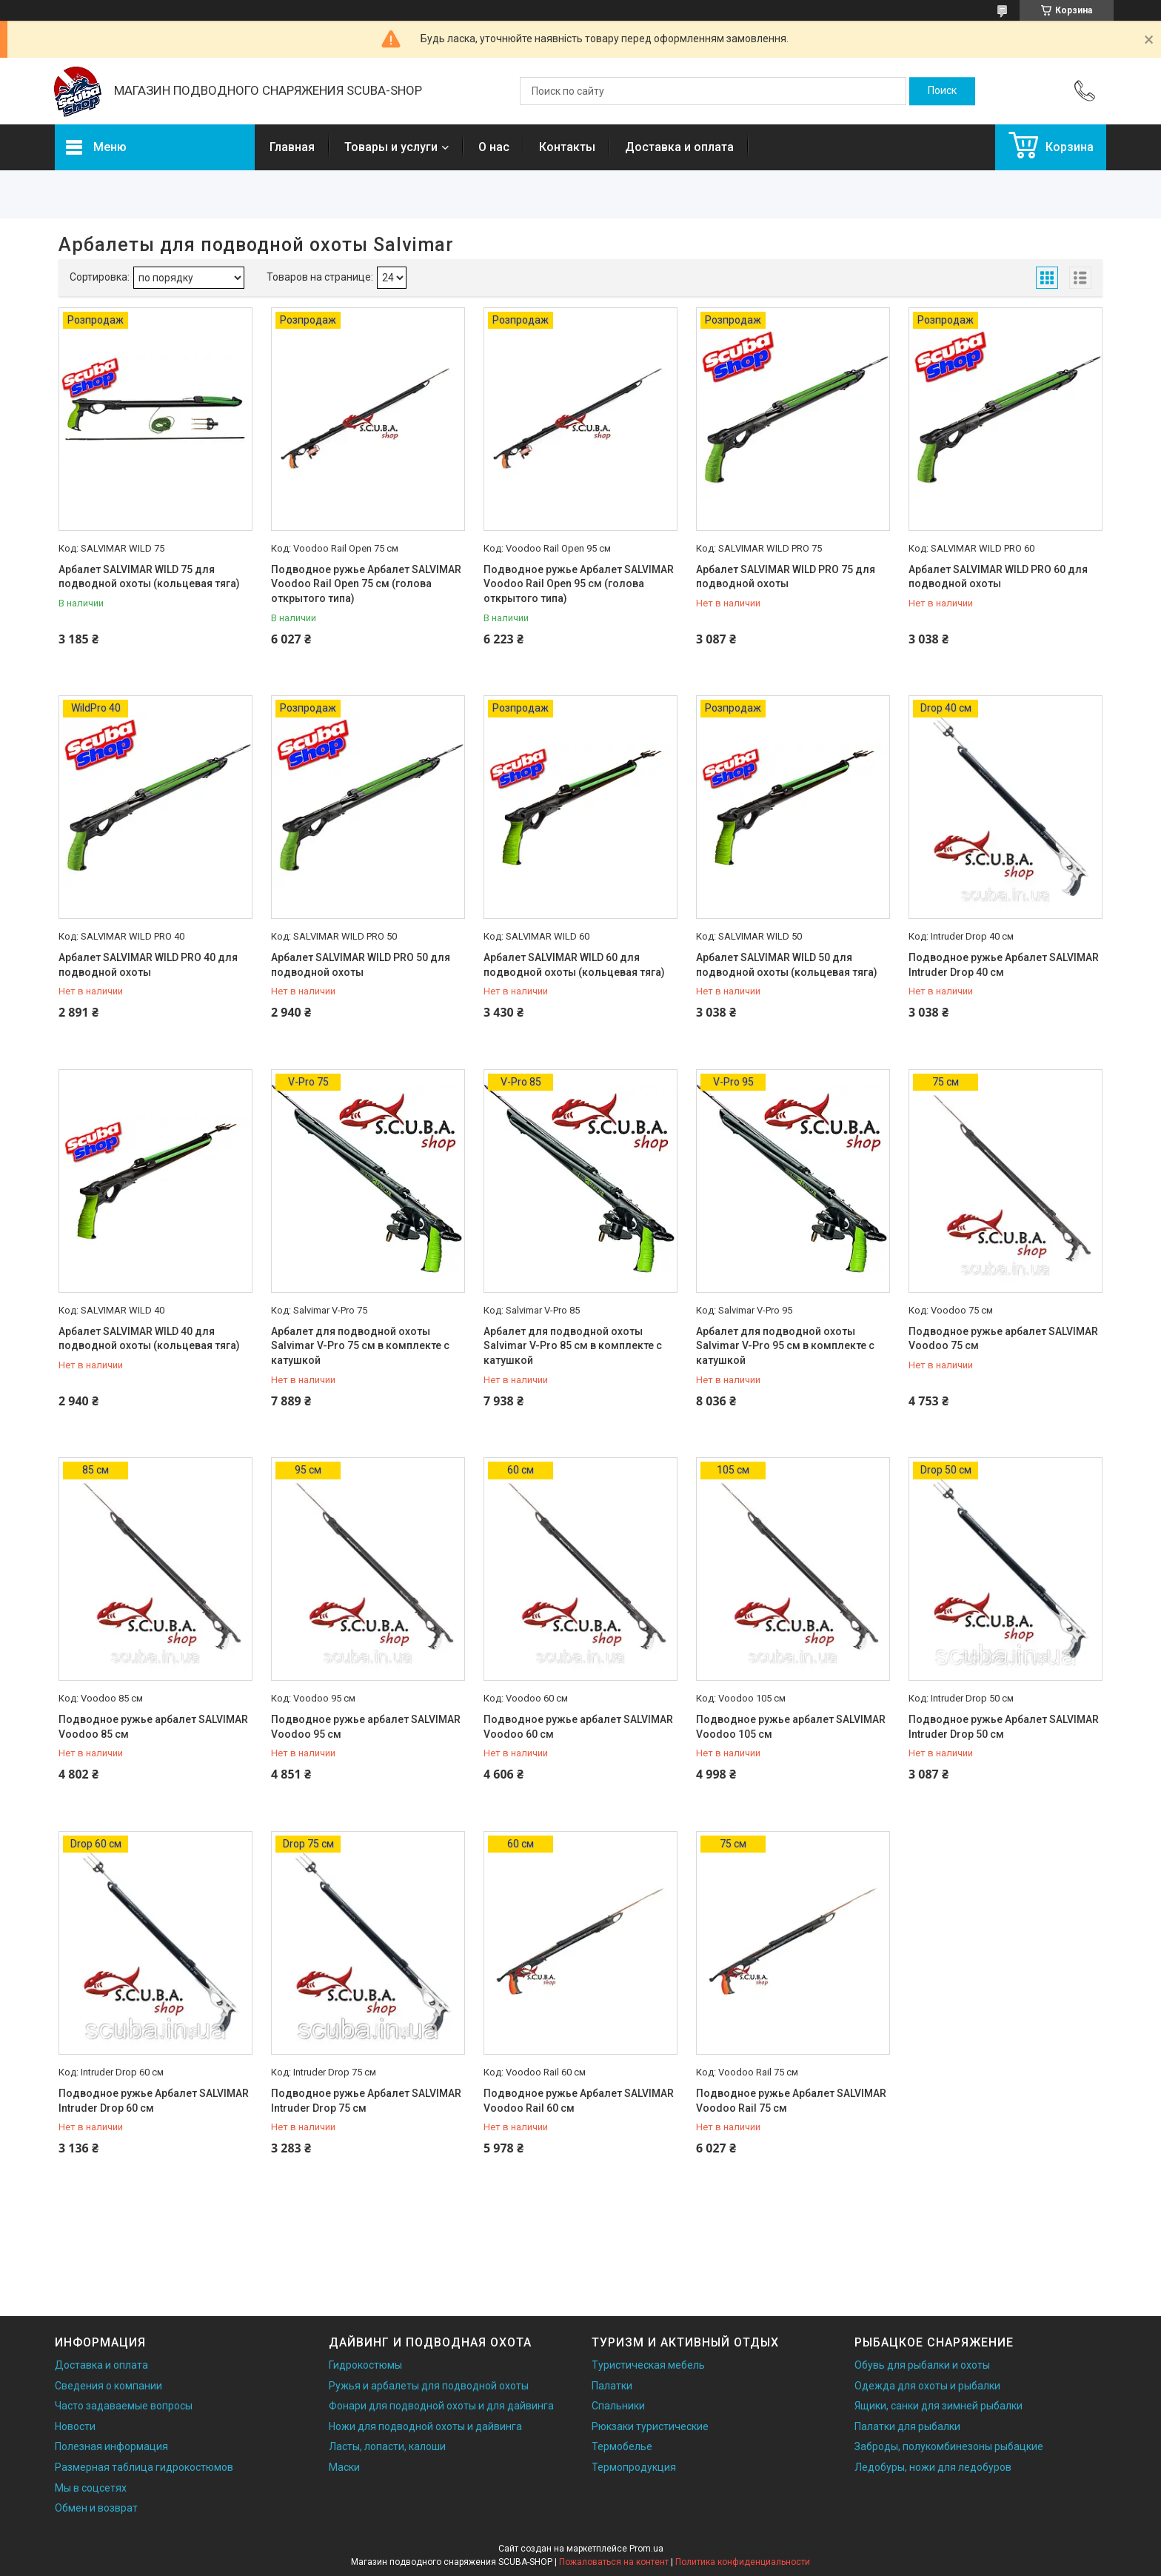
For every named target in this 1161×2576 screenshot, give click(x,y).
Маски (344, 2467)
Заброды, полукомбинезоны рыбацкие (948, 2446)
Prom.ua (646, 2548)
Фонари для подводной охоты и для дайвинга (441, 2406)
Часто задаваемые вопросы (124, 2406)
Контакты (567, 147)
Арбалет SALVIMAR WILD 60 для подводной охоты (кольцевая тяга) (574, 964)
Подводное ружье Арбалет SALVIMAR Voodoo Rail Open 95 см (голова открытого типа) (579, 583)
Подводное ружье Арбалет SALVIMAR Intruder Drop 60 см (153, 2100)
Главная (292, 147)
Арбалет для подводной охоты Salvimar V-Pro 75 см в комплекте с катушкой (360, 1345)
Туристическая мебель (648, 2365)
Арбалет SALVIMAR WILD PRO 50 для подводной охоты (360, 964)
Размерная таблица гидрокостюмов (144, 2467)
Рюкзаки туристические (650, 2426)
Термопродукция (634, 2467)
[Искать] (942, 91)
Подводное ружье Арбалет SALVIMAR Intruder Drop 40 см (1004, 964)
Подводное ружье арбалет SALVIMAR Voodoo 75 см (1003, 1338)
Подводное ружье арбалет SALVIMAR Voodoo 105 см (791, 1726)
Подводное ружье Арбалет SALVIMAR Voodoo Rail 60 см (579, 2100)
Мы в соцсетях (91, 2488)
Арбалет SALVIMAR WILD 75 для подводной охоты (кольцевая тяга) (149, 576)
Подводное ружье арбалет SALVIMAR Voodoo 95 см (366, 1726)
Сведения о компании (108, 2386)
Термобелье (622, 2446)
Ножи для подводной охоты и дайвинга (425, 2426)
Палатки (612, 2386)
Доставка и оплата (679, 147)
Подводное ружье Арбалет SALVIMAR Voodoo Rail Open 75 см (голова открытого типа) (366, 583)
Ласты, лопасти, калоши (387, 2446)
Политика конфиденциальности (742, 2562)
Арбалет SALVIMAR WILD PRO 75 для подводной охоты (785, 576)
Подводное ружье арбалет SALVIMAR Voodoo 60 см (578, 1726)
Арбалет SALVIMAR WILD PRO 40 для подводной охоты (148, 964)
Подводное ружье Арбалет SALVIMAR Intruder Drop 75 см (366, 2100)
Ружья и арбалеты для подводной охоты (429, 2386)
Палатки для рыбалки (907, 2426)
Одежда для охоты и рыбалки (927, 2386)
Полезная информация (111, 2446)
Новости (75, 2426)
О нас (493, 147)
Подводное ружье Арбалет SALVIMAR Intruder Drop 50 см (1004, 1726)
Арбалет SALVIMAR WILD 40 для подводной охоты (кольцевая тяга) (149, 1338)
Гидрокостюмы (365, 2365)
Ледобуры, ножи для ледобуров (932, 2467)
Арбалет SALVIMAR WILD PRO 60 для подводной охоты (998, 576)
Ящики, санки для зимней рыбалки (938, 2406)
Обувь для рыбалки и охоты (922, 2365)
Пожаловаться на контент (614, 2562)
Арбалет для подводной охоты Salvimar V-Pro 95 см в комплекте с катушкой (785, 1345)
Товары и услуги (391, 147)
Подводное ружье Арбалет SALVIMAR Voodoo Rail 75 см (791, 2100)
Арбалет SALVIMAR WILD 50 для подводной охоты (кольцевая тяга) (786, 964)
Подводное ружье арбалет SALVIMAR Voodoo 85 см (153, 1726)
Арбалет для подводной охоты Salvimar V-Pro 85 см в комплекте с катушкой (573, 1345)
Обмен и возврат (96, 2508)
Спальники (618, 2406)
